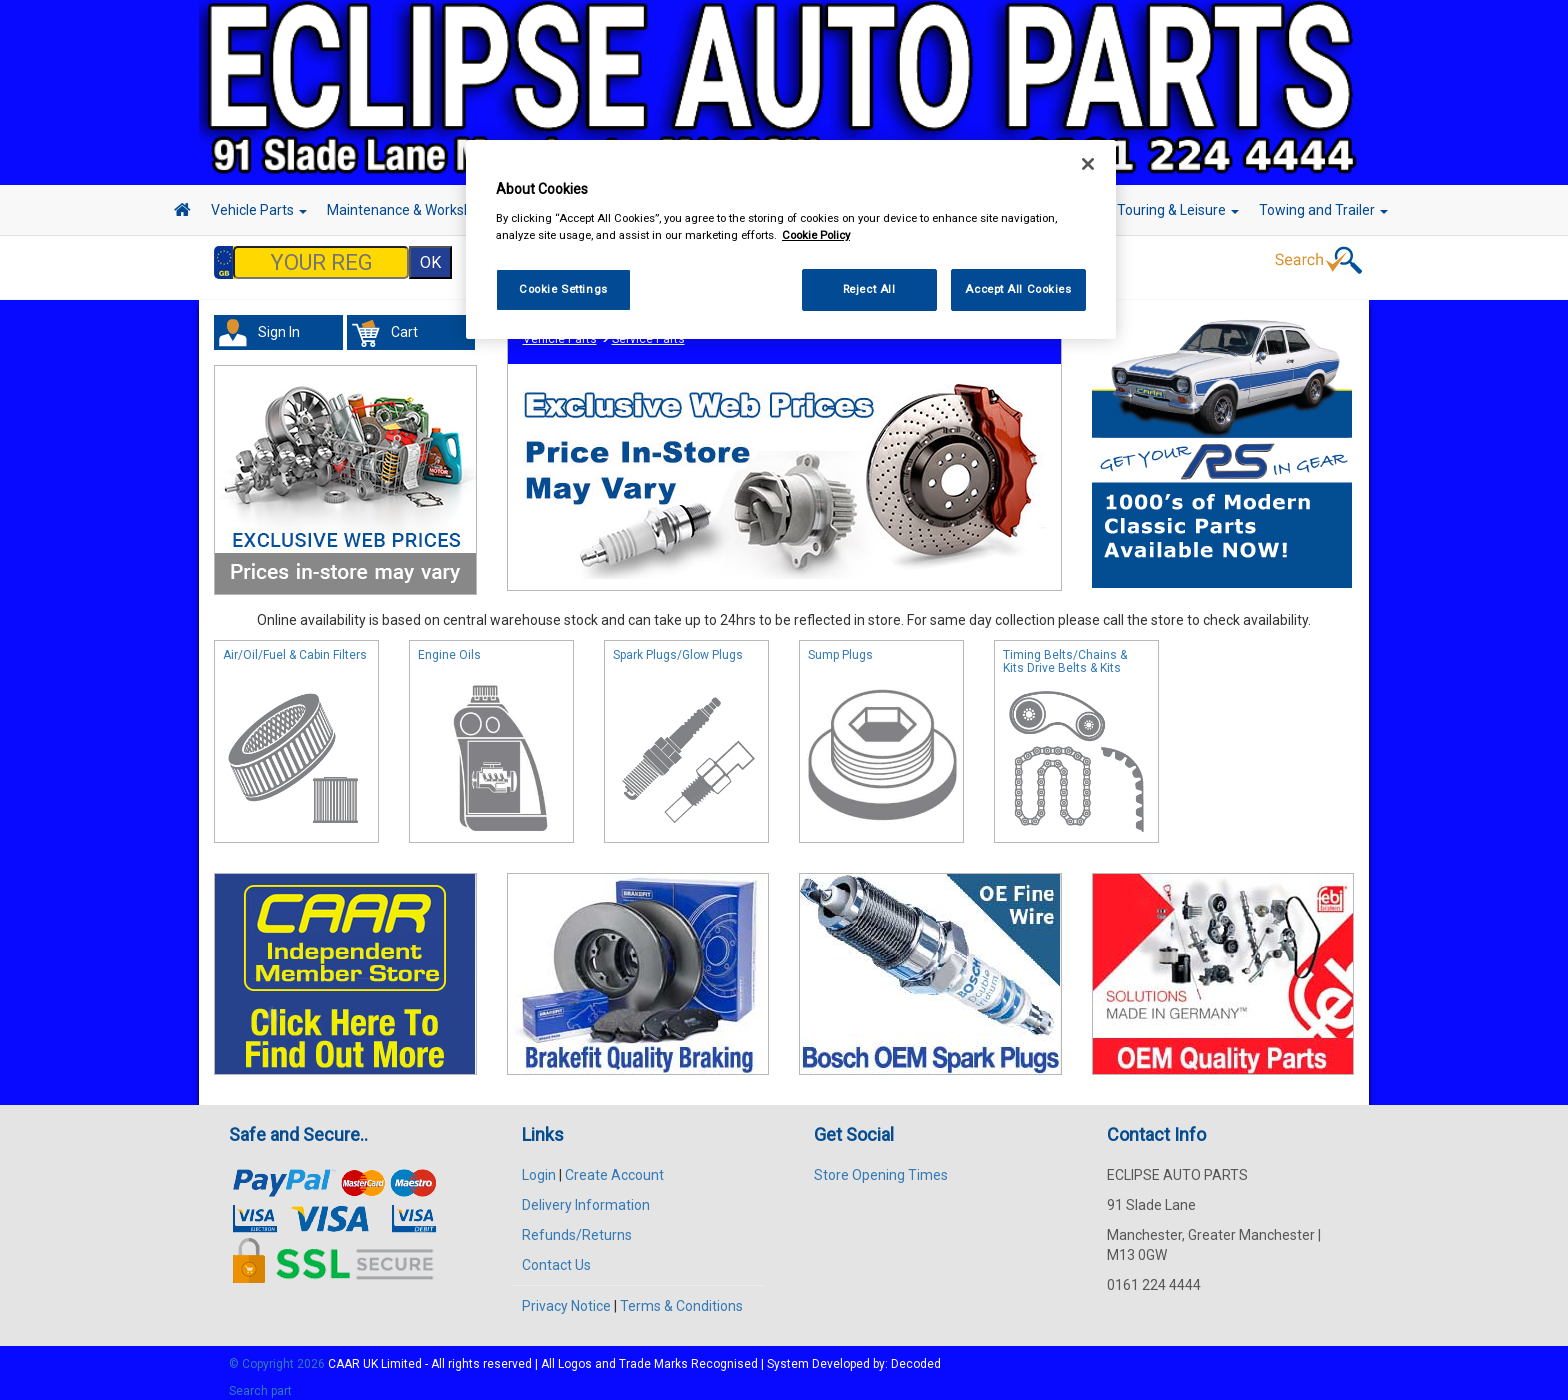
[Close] (1088, 164)
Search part (260, 1381)
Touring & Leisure (1178, 210)
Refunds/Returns (577, 1225)
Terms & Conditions (681, 1296)
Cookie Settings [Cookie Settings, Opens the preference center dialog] (563, 289)
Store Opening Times (881, 1165)
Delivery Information (586, 1195)
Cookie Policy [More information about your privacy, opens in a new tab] (816, 235)
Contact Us (556, 1255)
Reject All (869, 289)
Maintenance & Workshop (414, 210)
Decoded (916, 1354)
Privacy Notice (566, 1296)
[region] (791, 239)
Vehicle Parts (259, 210)
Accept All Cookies (1018, 289)
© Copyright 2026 (278, 1354)
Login (539, 1165)
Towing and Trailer (1323, 210)
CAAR (344, 1354)
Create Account (614, 1165)
